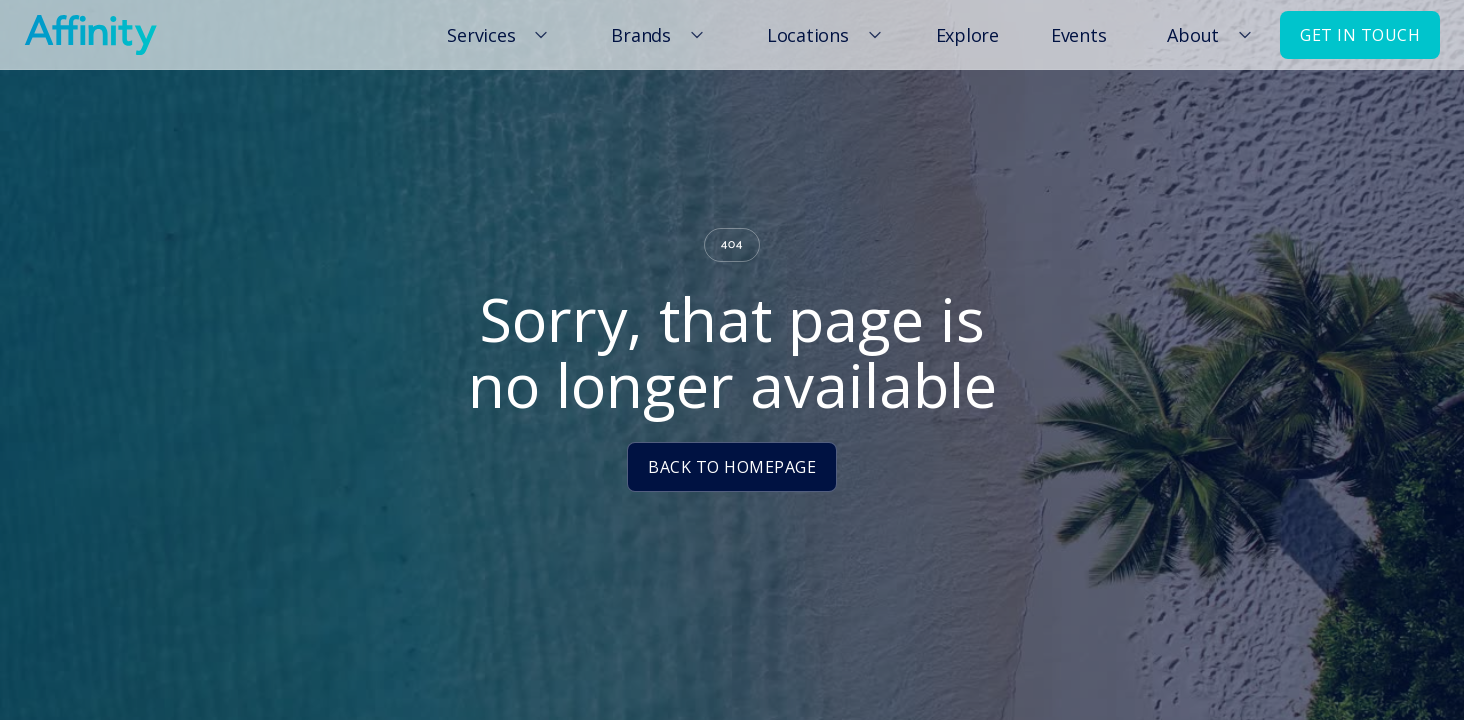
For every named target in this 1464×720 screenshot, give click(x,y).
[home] (90, 35)
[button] (494, 35)
